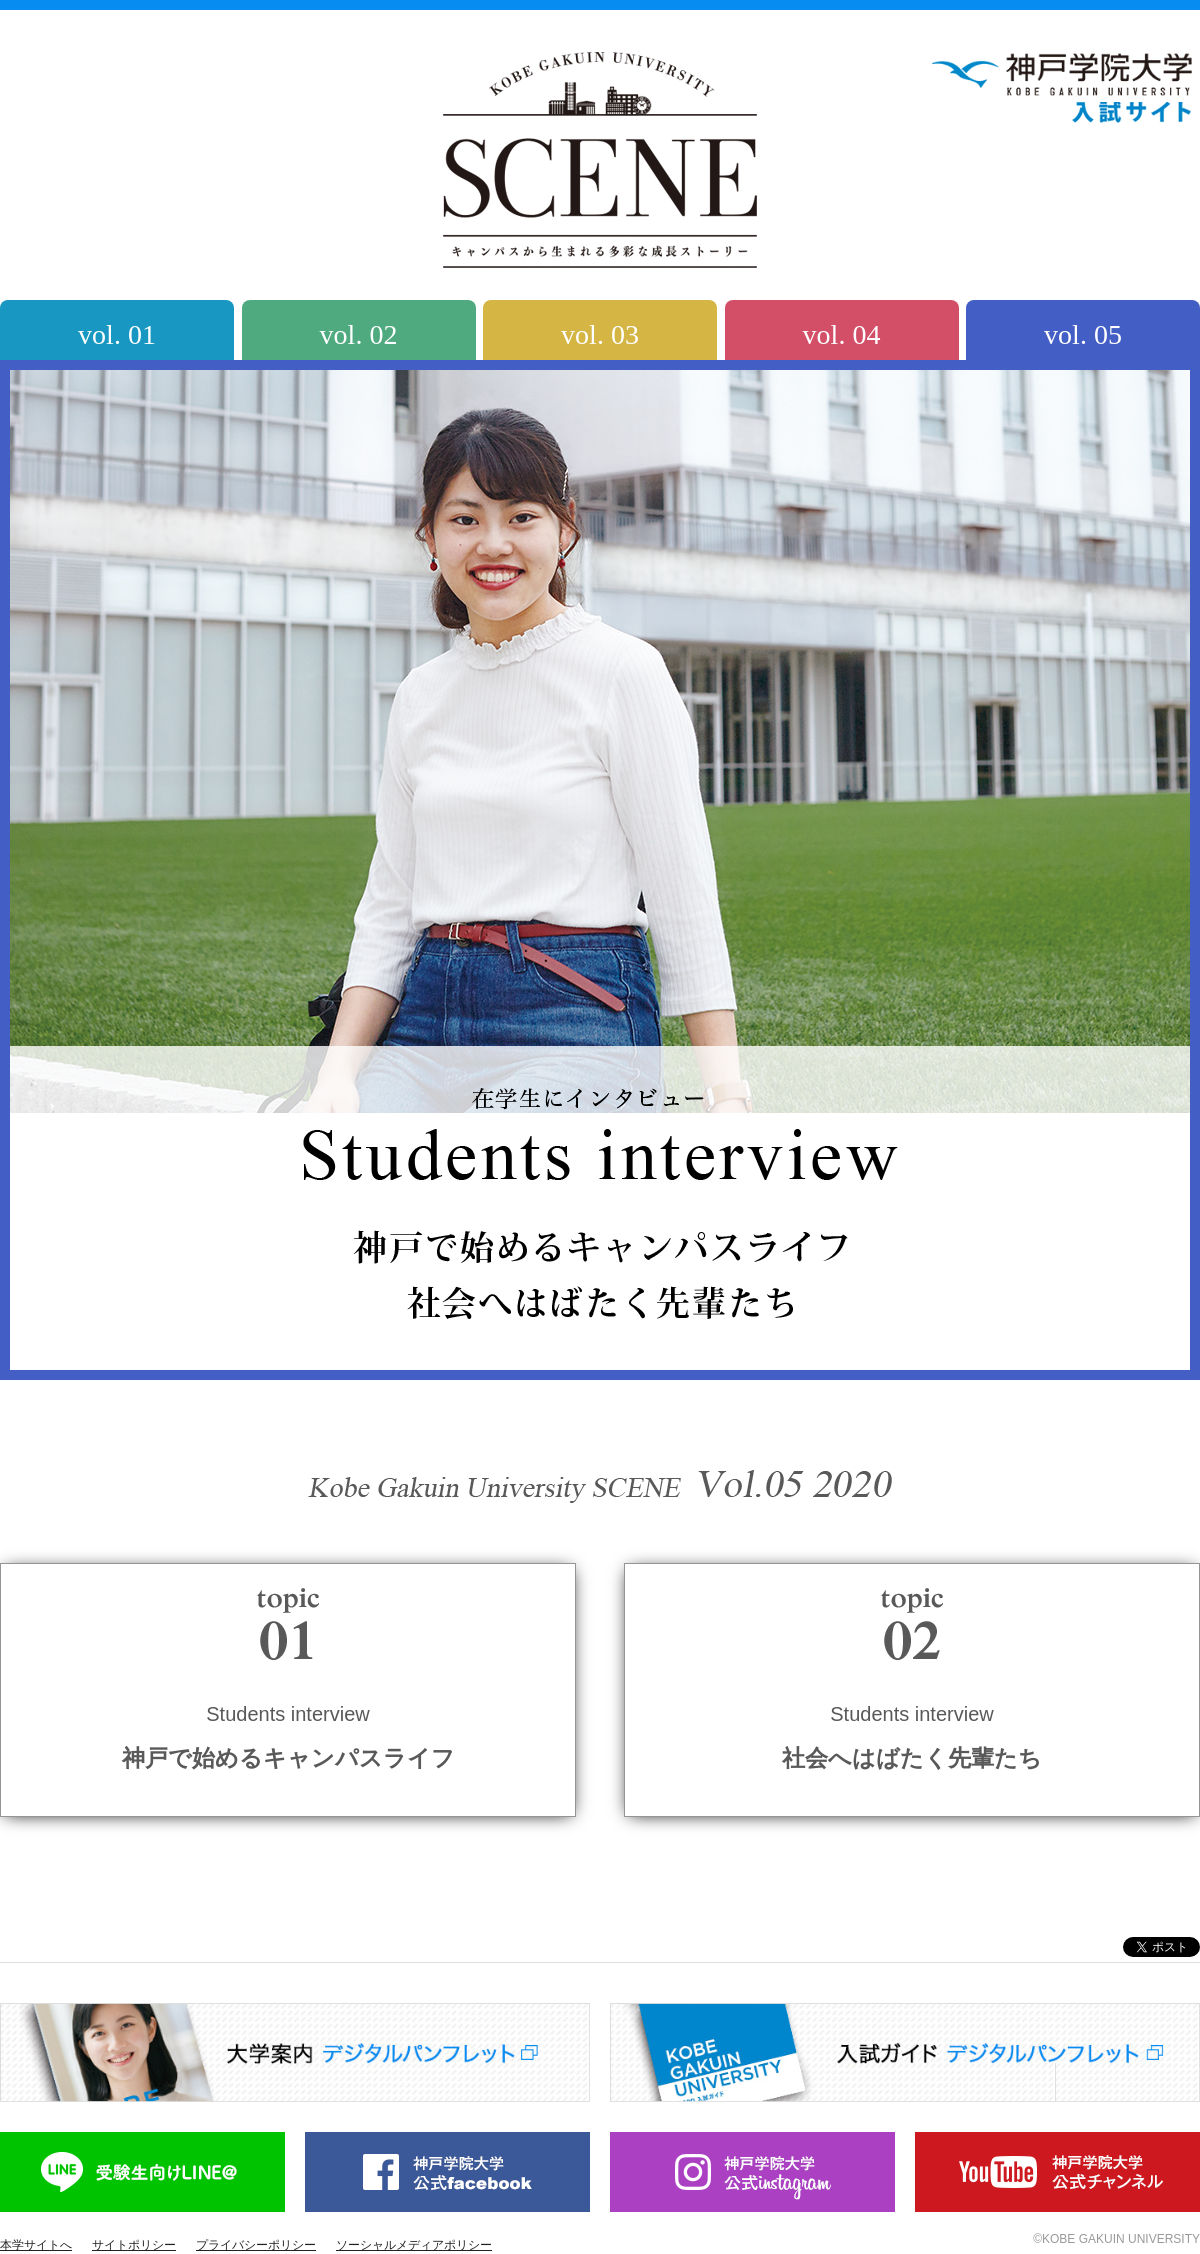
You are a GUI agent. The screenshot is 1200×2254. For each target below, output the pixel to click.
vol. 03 (600, 334)
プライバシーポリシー (256, 2245)
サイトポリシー (134, 2245)
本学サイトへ (36, 2245)
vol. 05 (1083, 334)
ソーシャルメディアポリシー (414, 2245)
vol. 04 (842, 334)
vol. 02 (359, 334)
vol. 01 (117, 334)
